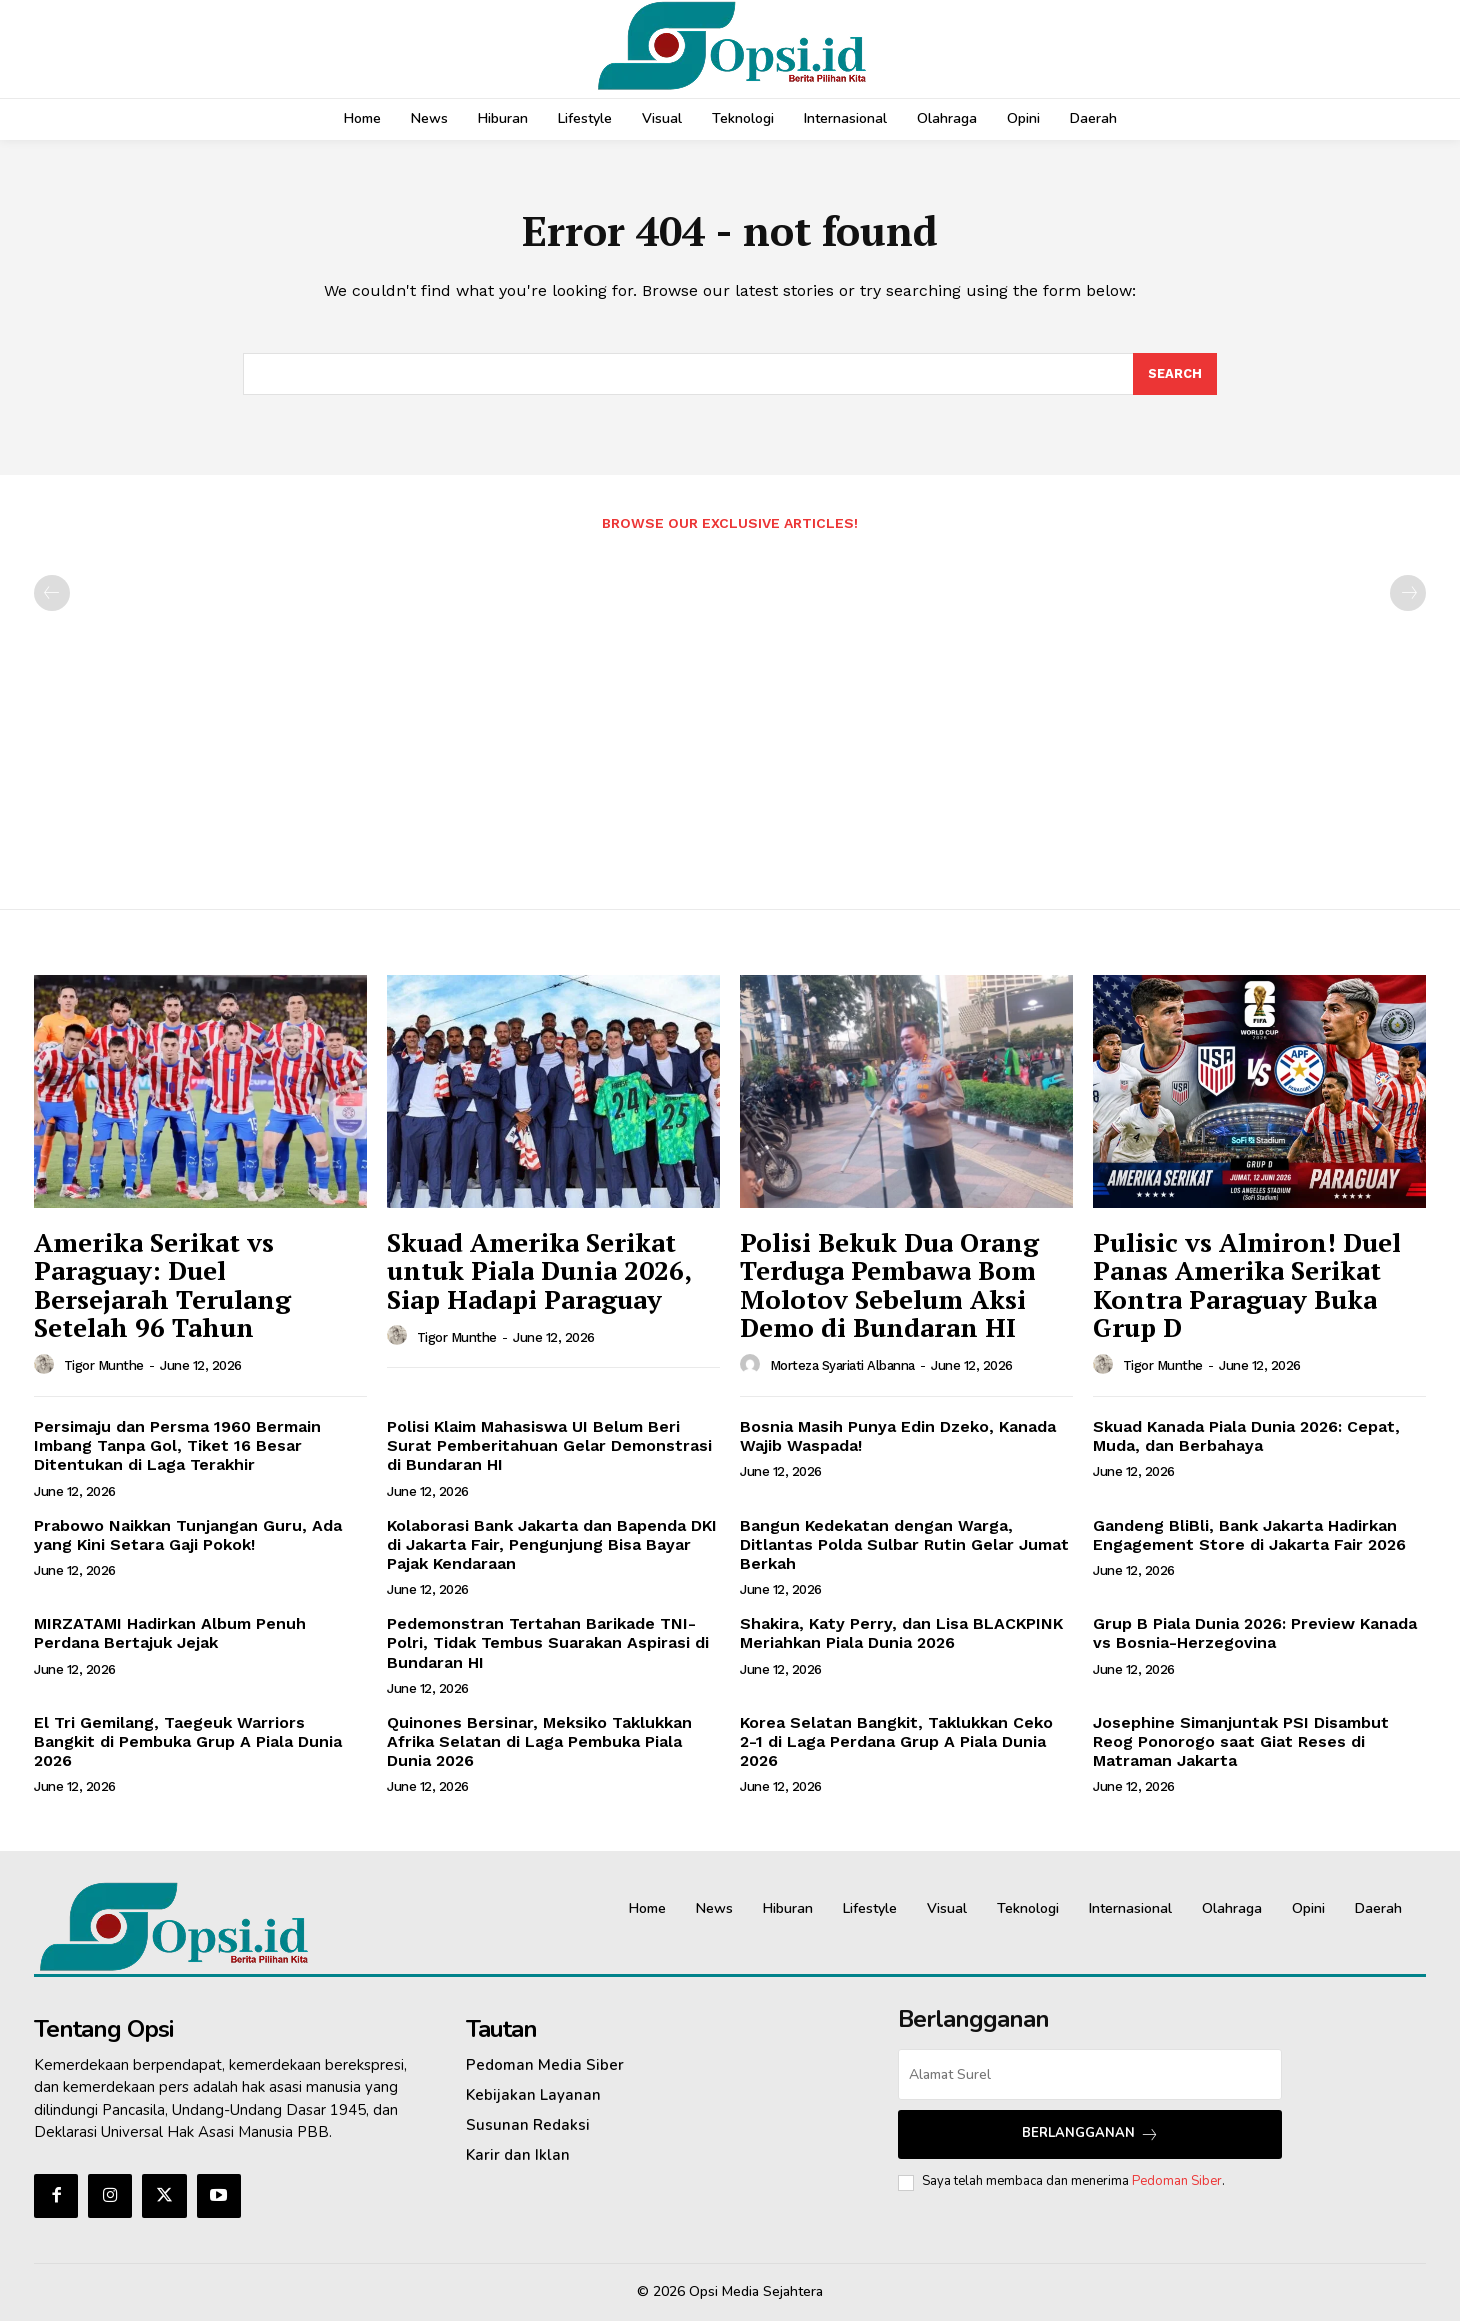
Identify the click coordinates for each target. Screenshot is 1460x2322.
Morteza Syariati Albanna (842, 1366)
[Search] (1175, 375)
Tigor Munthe (104, 1366)
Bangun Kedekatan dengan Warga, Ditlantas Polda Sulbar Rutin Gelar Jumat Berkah (904, 1545)
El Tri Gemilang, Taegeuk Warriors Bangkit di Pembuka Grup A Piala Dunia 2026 (188, 1742)
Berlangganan (1090, 2135)
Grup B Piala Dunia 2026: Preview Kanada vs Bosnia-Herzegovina (1255, 1634)
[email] (1090, 2075)
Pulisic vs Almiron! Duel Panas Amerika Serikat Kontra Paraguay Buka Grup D (1247, 1286)
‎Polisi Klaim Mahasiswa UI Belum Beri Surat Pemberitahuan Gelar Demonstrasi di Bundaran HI (549, 1446)
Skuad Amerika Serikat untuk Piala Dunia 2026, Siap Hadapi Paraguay (539, 1271)
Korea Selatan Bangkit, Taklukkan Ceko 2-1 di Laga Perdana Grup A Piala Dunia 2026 (896, 1742)
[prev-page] (52, 594)
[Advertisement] (730, 711)
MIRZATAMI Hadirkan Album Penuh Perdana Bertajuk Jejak (170, 1634)
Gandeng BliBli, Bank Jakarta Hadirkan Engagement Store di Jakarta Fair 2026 (1249, 1536)
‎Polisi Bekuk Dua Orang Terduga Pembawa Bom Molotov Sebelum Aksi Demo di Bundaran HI (889, 1286)
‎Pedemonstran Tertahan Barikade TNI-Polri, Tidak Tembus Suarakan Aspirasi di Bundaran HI (548, 1643)
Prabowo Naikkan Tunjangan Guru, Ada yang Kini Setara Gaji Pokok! (188, 1536)
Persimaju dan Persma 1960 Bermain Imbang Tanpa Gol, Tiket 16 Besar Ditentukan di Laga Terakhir (177, 1446)
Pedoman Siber (1177, 2183)
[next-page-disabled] (1408, 594)
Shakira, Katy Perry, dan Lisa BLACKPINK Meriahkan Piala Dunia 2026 (901, 1634)
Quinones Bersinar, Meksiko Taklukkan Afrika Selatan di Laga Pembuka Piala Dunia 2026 (539, 1742)
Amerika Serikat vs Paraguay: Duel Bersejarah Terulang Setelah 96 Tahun (162, 1286)
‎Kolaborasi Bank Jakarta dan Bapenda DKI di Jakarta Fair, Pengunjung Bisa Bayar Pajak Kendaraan (552, 1545)
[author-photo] (47, 1366)
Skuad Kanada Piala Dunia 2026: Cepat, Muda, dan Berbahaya (1246, 1437)
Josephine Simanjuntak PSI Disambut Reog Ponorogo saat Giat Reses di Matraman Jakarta (1241, 1742)
